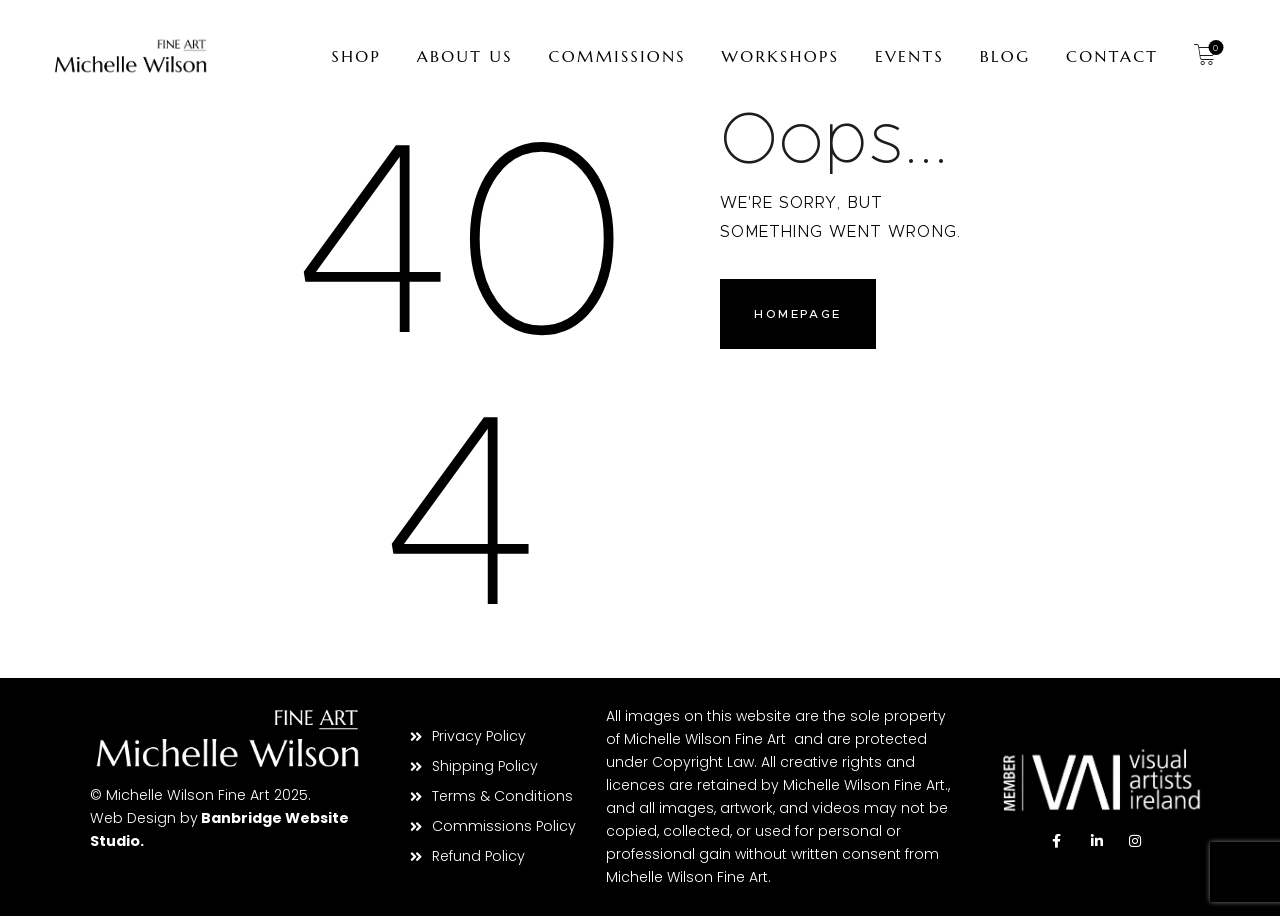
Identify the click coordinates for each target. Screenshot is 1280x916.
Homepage (800, 315)
